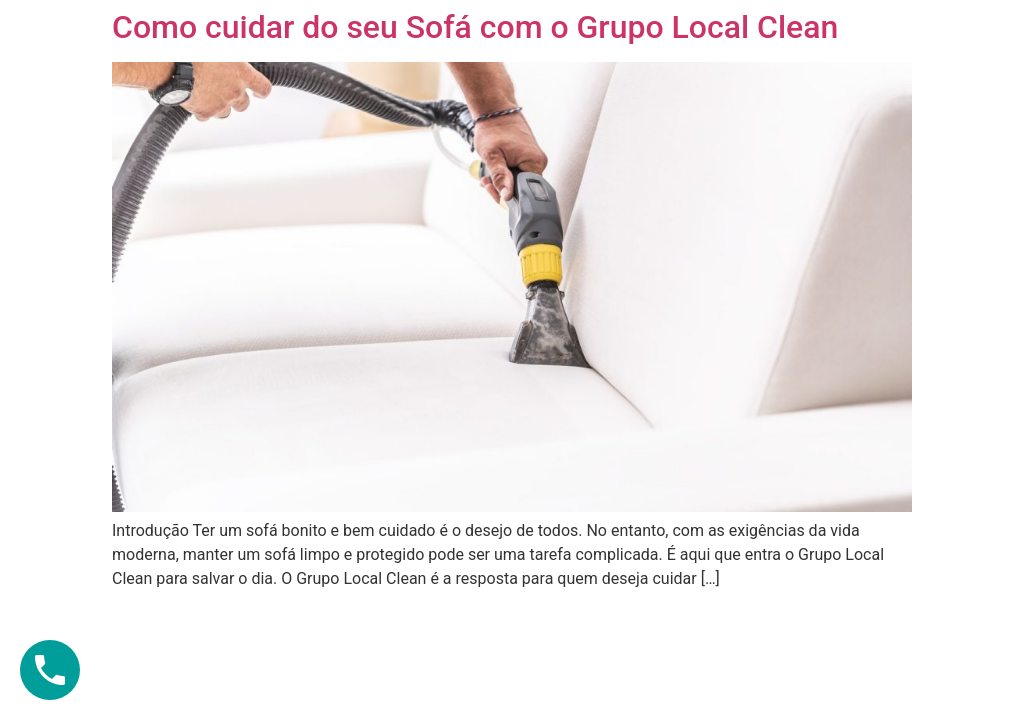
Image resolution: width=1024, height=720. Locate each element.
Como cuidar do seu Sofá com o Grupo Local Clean (475, 27)
